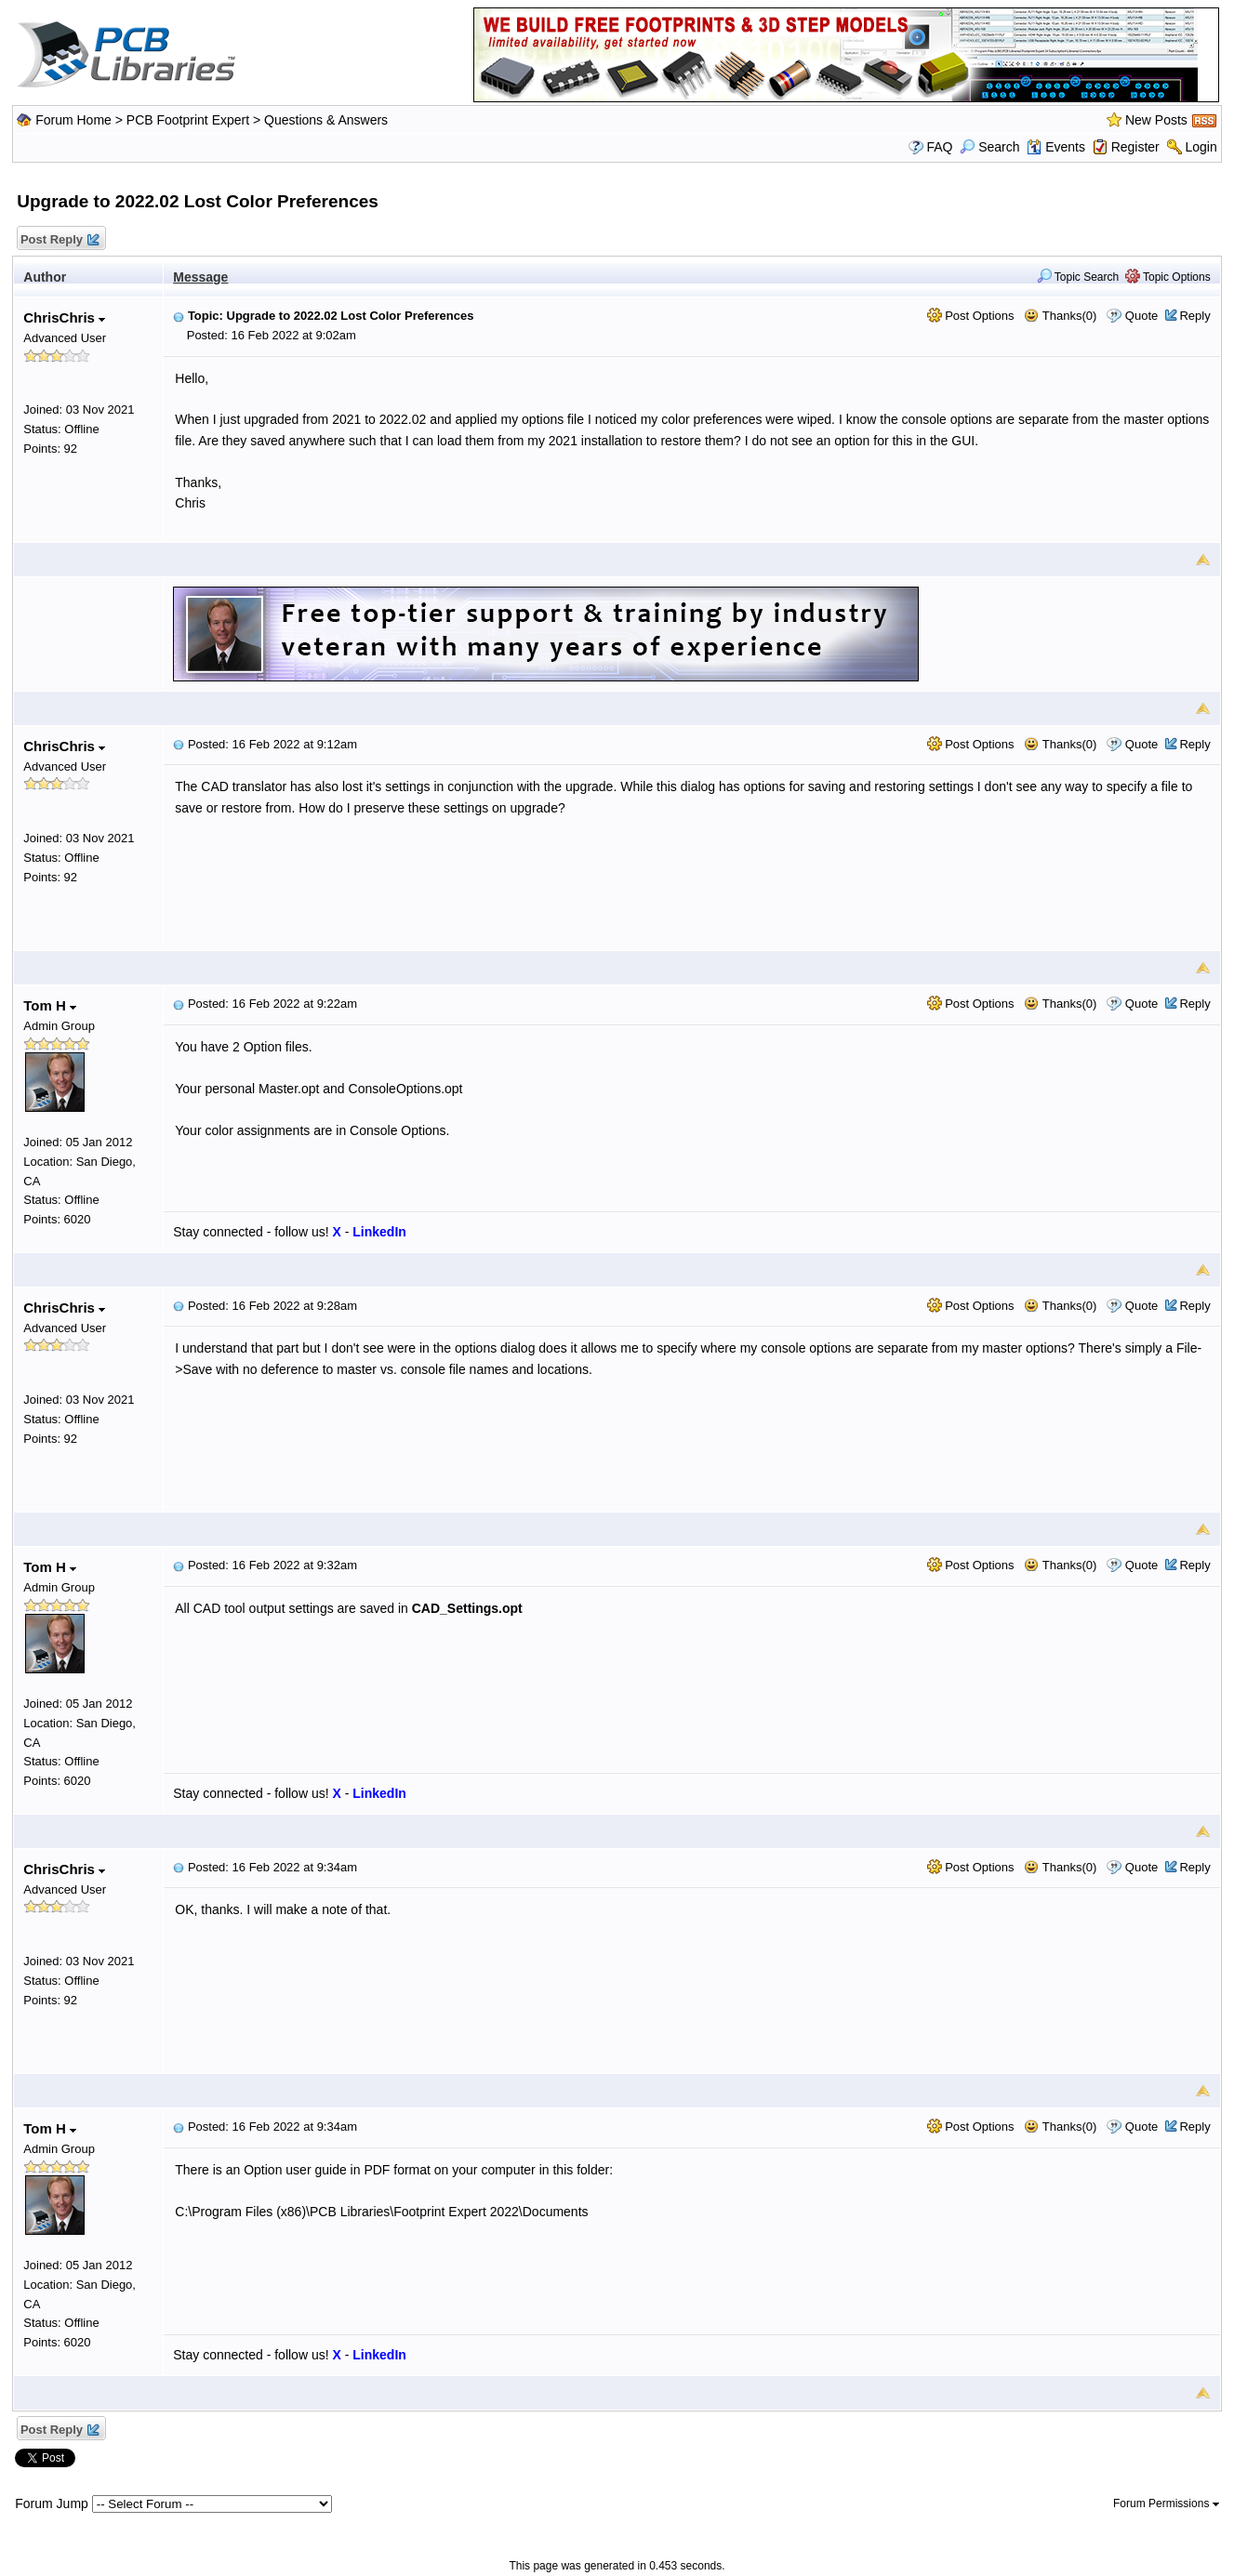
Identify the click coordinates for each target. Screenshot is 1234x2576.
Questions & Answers (326, 119)
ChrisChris (64, 317)
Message (200, 277)
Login (1200, 146)
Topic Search (1078, 277)
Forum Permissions (1166, 2503)
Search (989, 146)
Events (1056, 146)
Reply (1194, 316)
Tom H (49, 1005)
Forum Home (73, 119)
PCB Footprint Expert (187, 119)
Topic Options (1168, 277)
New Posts (1156, 119)
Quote (1141, 316)
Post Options (971, 316)
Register (1135, 146)
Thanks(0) (1060, 316)
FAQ (939, 146)
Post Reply (58, 240)
